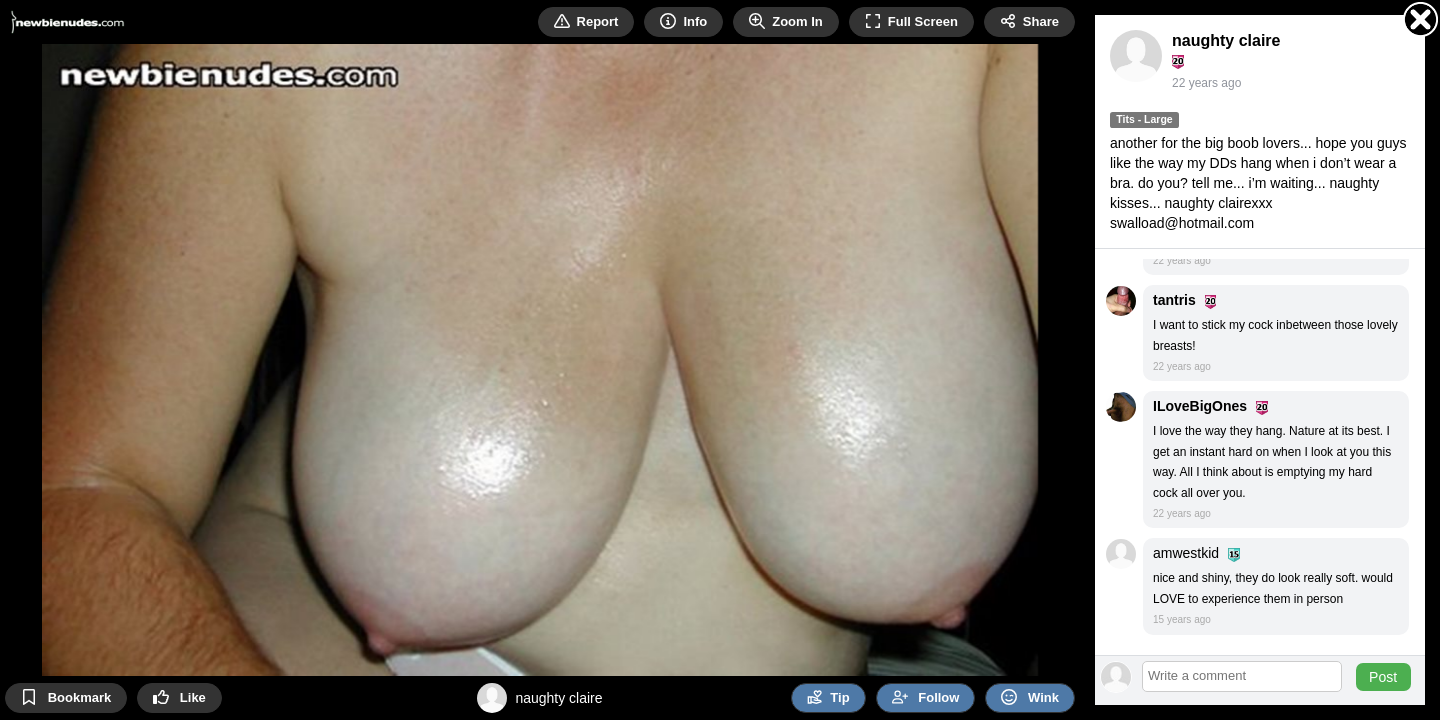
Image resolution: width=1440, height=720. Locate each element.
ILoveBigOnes (1200, 406)
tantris (1174, 300)
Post (1383, 677)
